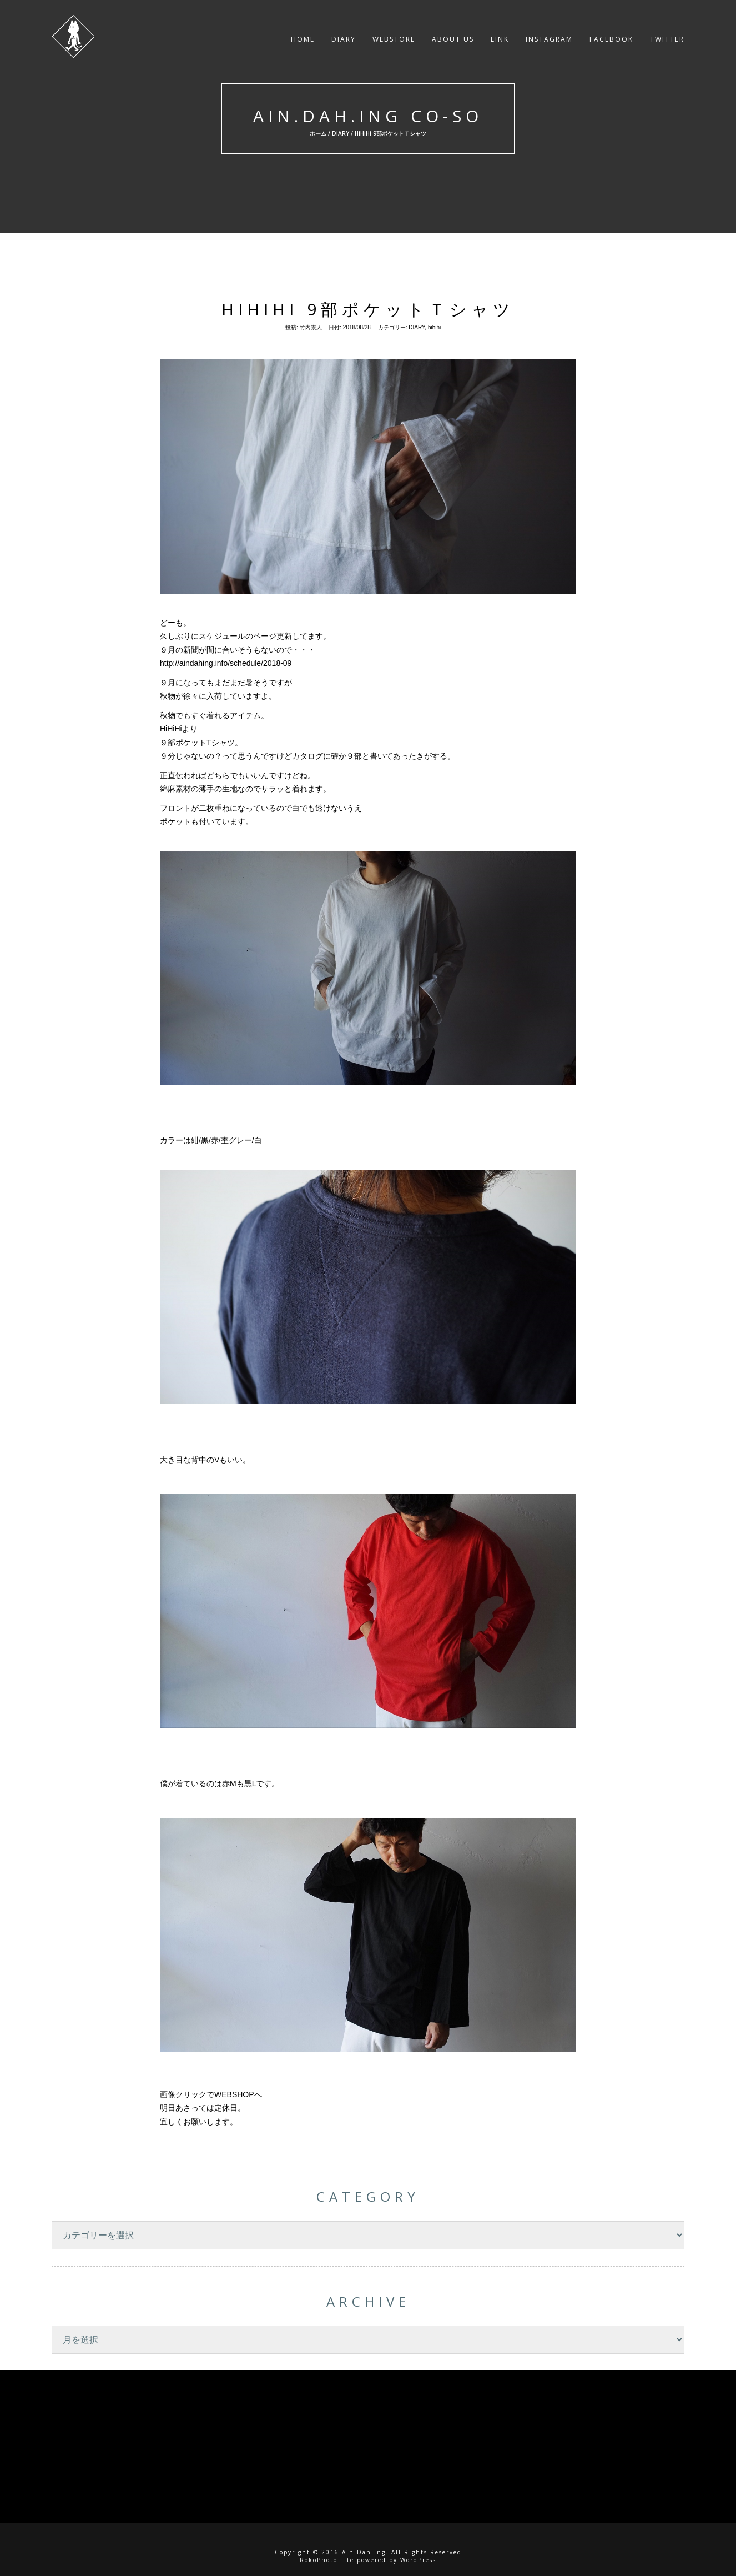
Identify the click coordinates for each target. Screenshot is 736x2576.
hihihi (434, 327)
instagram (549, 41)
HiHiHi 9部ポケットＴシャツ (368, 309)
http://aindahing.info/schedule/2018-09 (225, 663)
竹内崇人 (311, 327)
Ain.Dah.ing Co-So (368, 115)
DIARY (343, 41)
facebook (611, 41)
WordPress (418, 2560)
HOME (303, 41)
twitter (667, 41)
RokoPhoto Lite (327, 2560)
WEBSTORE (393, 41)
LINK (500, 41)
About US (453, 41)
